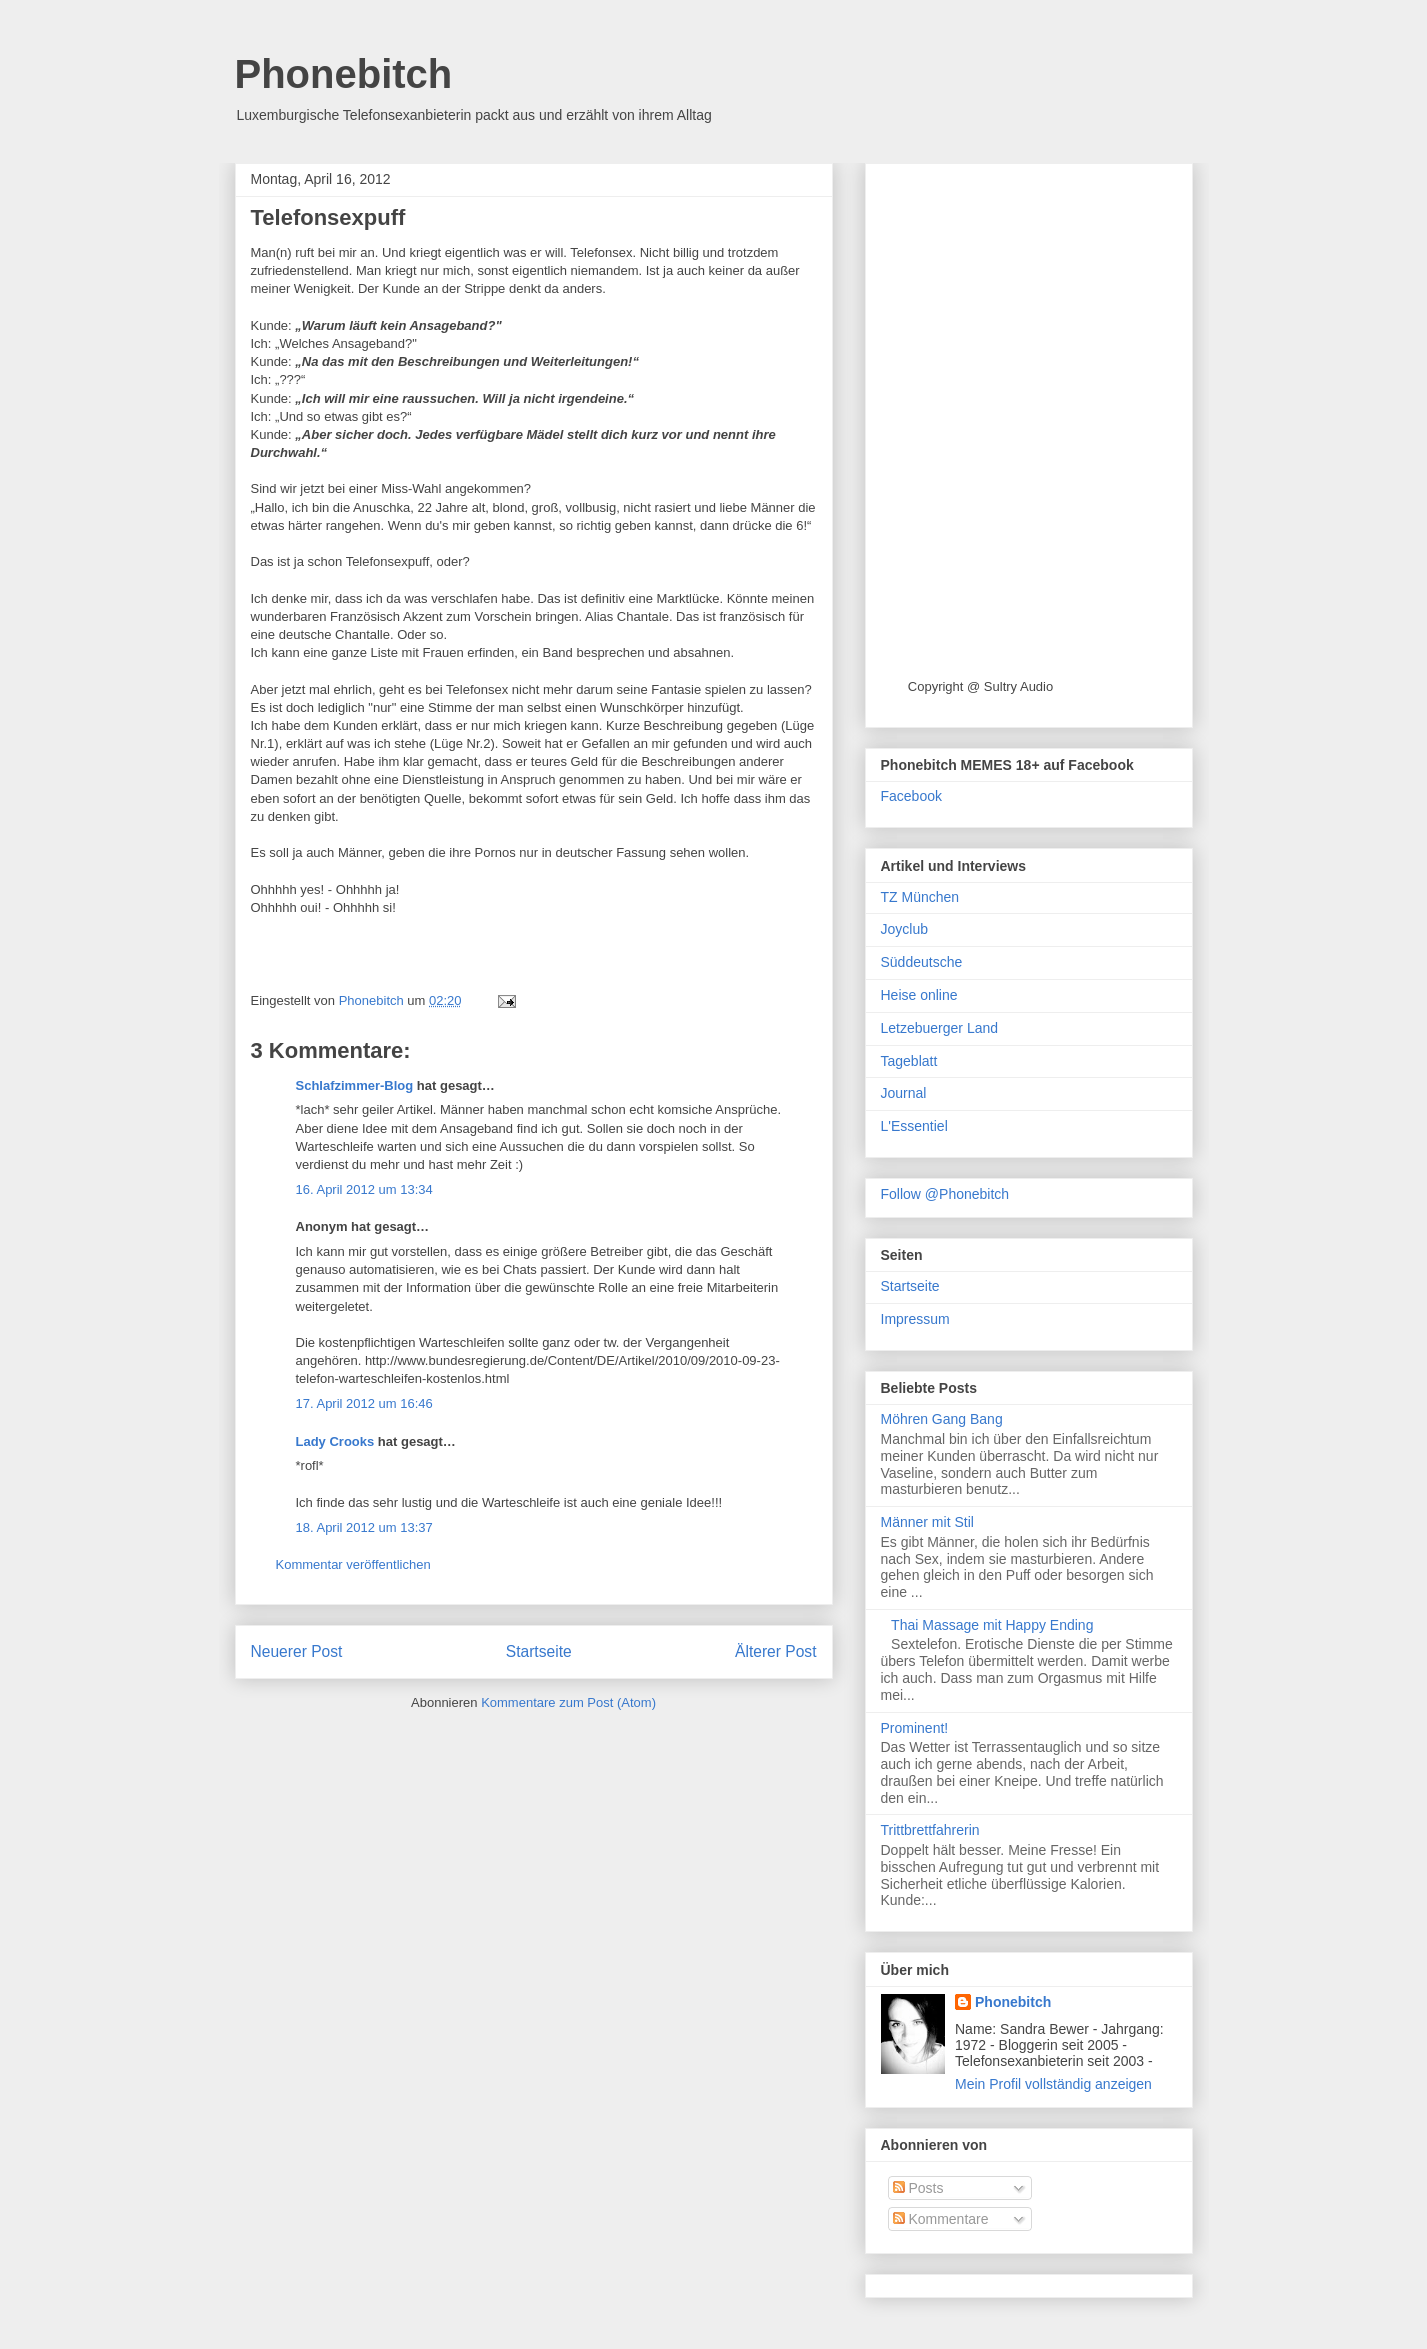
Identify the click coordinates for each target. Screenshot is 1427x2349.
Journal (904, 1093)
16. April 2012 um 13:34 (364, 1189)
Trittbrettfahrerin (930, 1830)
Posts (918, 2188)
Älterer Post (775, 1651)
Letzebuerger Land (940, 1028)
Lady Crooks (335, 1441)
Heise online (919, 995)
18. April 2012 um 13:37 (364, 1527)
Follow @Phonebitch (945, 1194)
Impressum (915, 1319)
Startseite (539, 1651)
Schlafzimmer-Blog (355, 1085)
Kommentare (941, 2219)
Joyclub (904, 929)
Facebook (911, 796)
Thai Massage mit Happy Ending (992, 1625)
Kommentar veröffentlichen (353, 1564)
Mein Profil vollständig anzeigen (1053, 2084)
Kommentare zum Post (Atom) (568, 1702)
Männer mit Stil (927, 1522)
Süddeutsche (922, 962)
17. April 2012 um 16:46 (364, 1403)
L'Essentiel (914, 1126)
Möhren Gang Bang (942, 1419)
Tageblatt (909, 1061)
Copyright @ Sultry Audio (980, 686)
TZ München (920, 897)
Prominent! (915, 1728)
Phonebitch (344, 74)
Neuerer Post (297, 1651)
